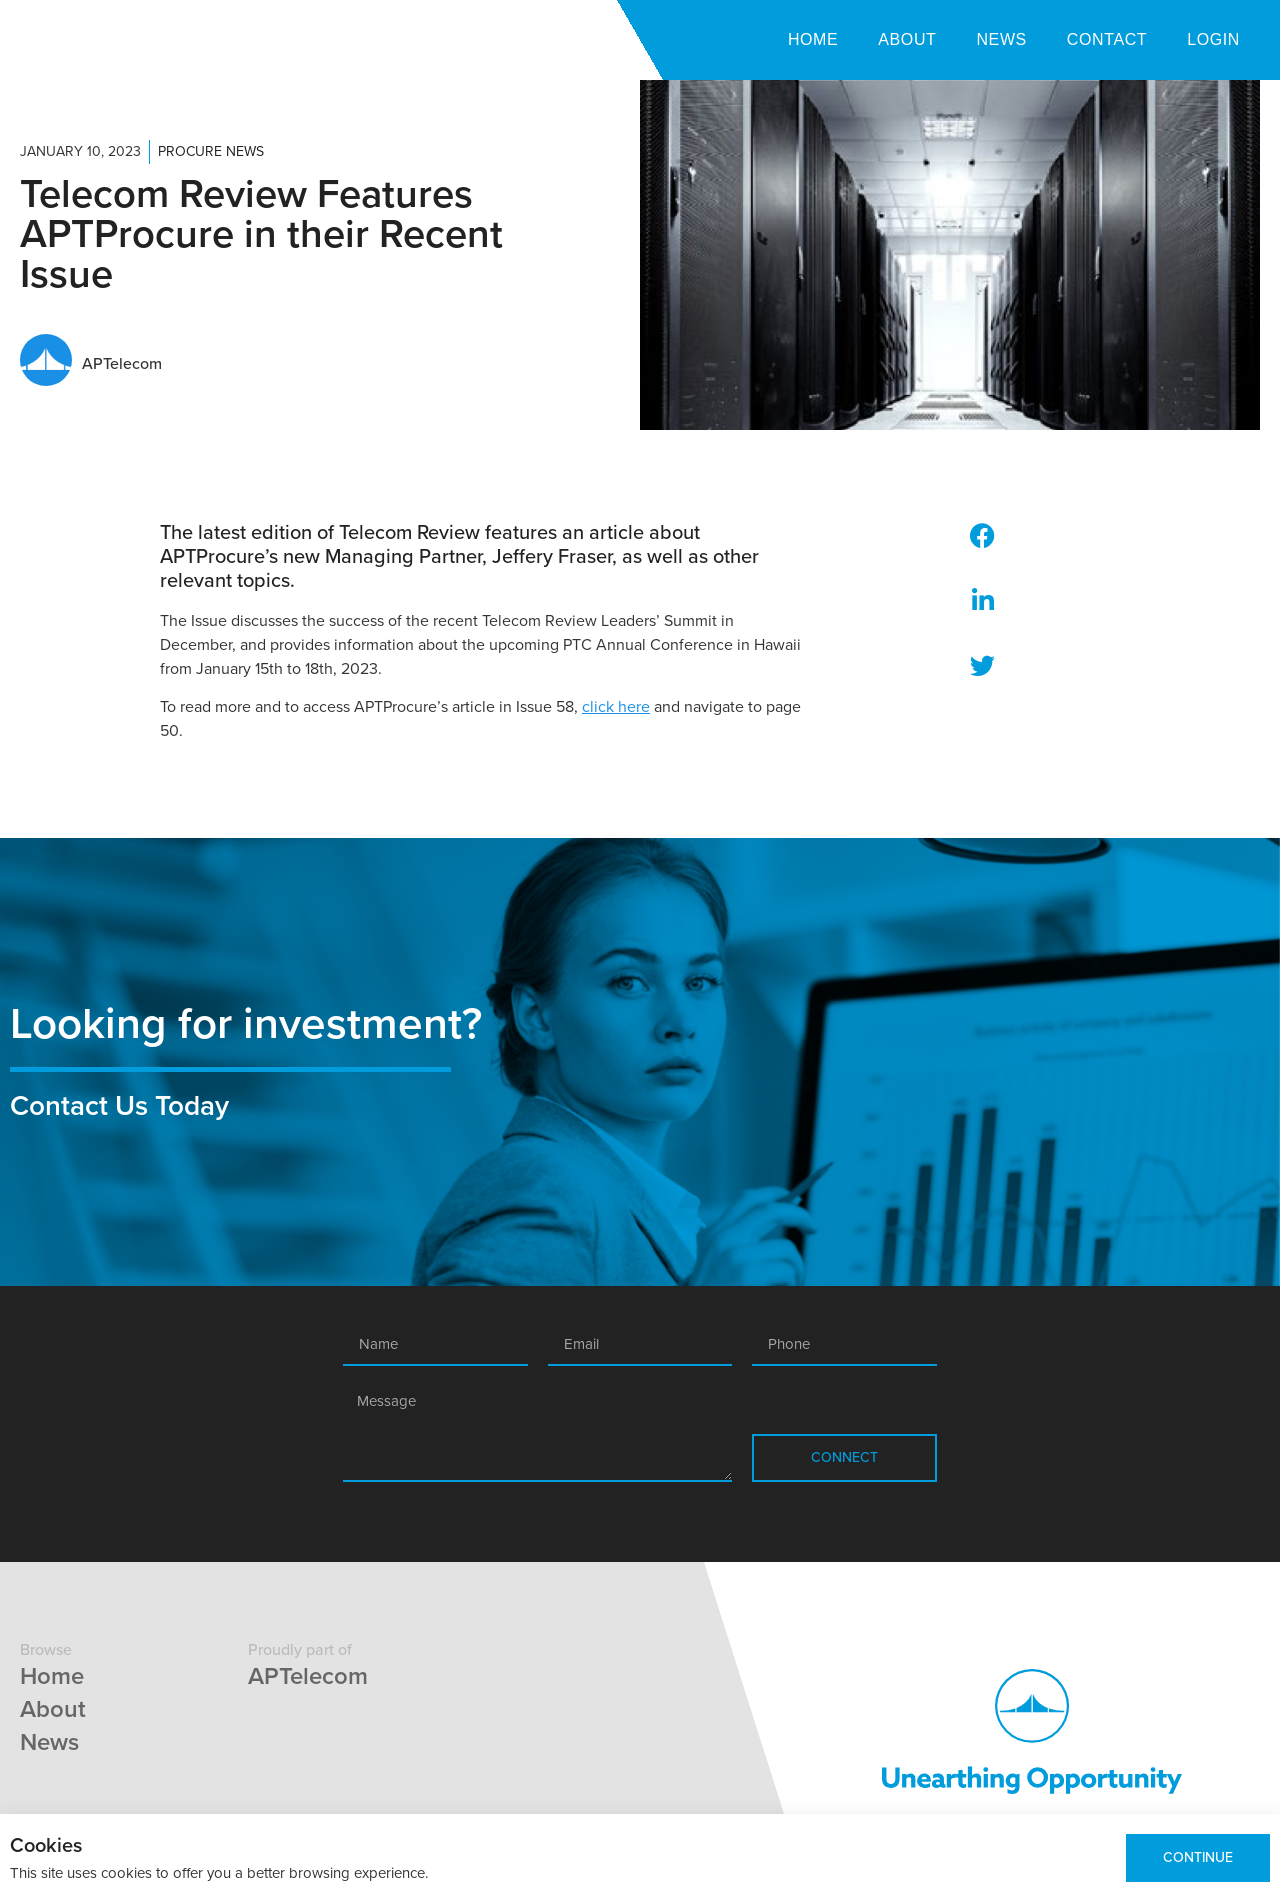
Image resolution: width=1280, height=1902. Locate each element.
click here (616, 707)
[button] (983, 535)
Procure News (211, 151)
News (1001, 39)
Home (813, 39)
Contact (1107, 39)
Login (1213, 39)
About (907, 39)
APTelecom (308, 1676)
